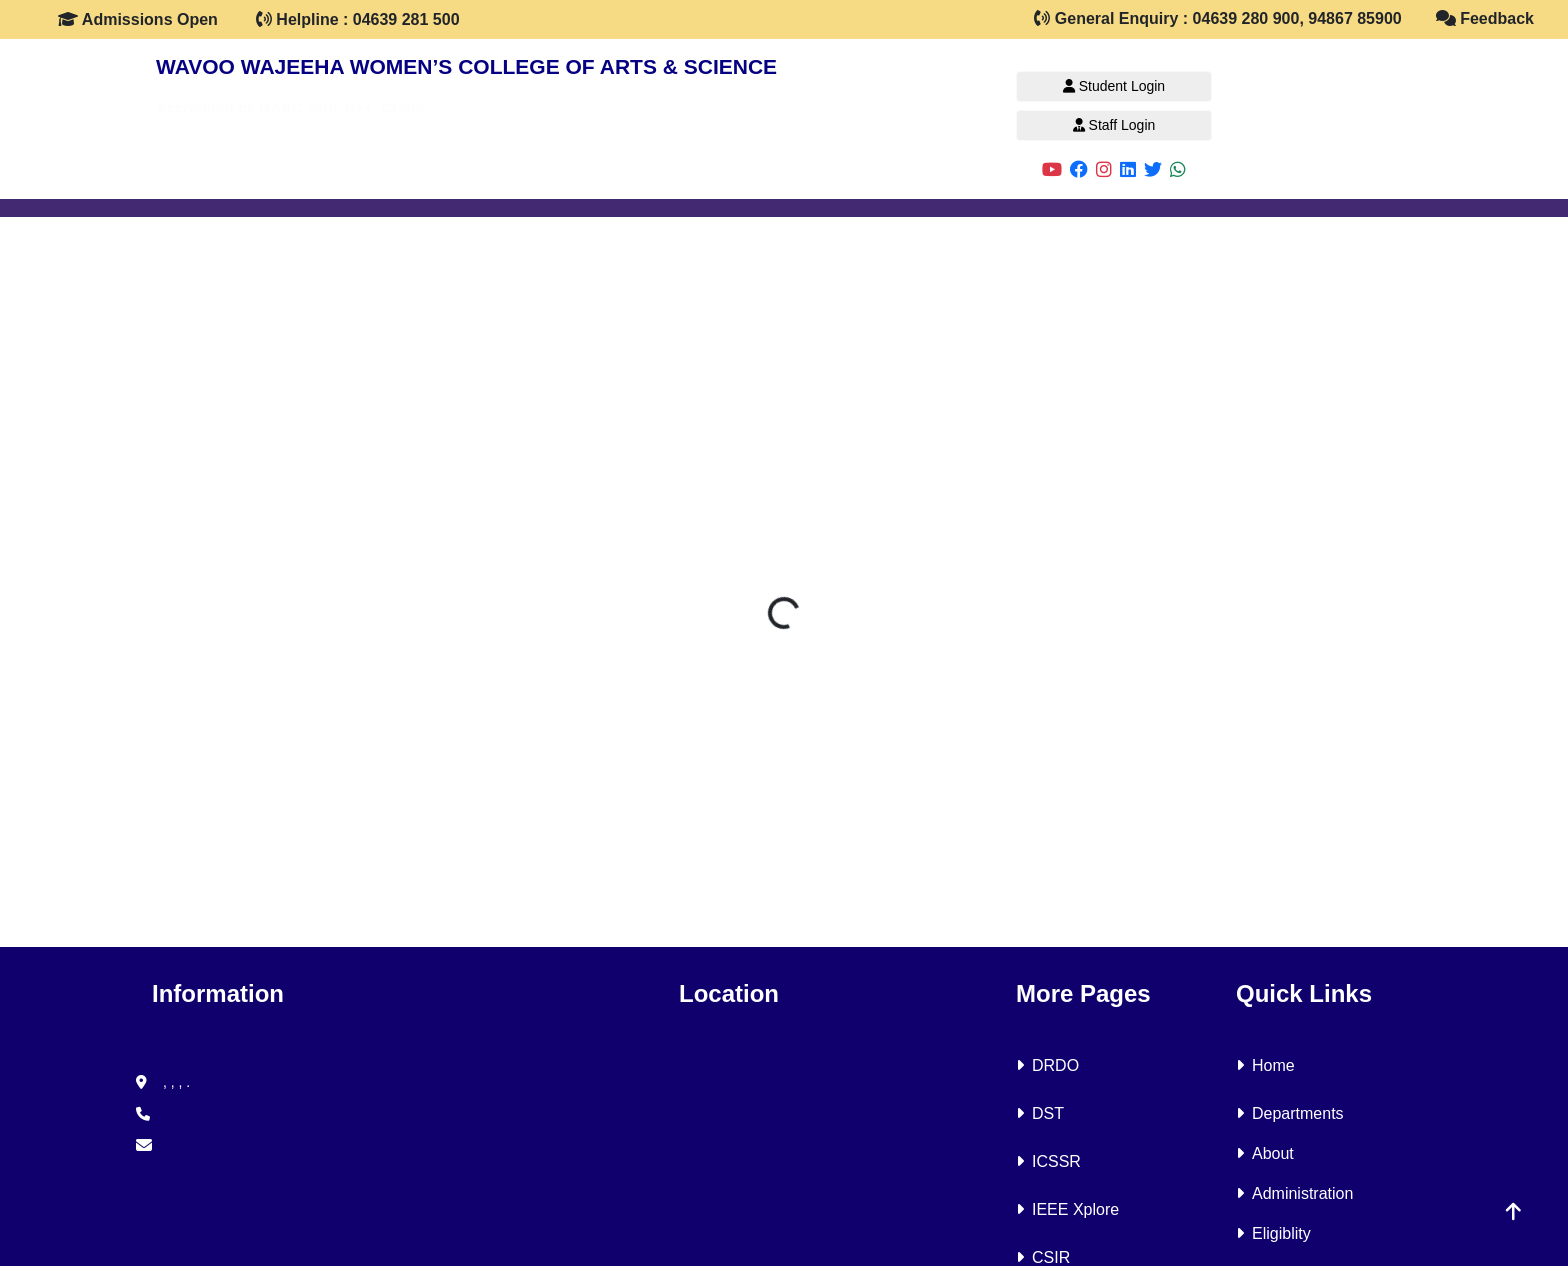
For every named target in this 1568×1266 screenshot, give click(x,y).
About (1265, 1153)
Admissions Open (138, 19)
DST (1040, 1113)
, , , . (163, 1082)
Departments (1290, 1113)
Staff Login (1114, 125)
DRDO (1047, 1065)
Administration (1294, 1193)
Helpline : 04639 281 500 (358, 19)
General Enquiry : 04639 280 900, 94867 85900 (1217, 18)
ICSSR (1048, 1161)
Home (1265, 1065)
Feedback (1485, 18)
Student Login (1114, 86)
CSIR (1043, 1257)
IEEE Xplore (1067, 1209)
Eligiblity (1273, 1233)
